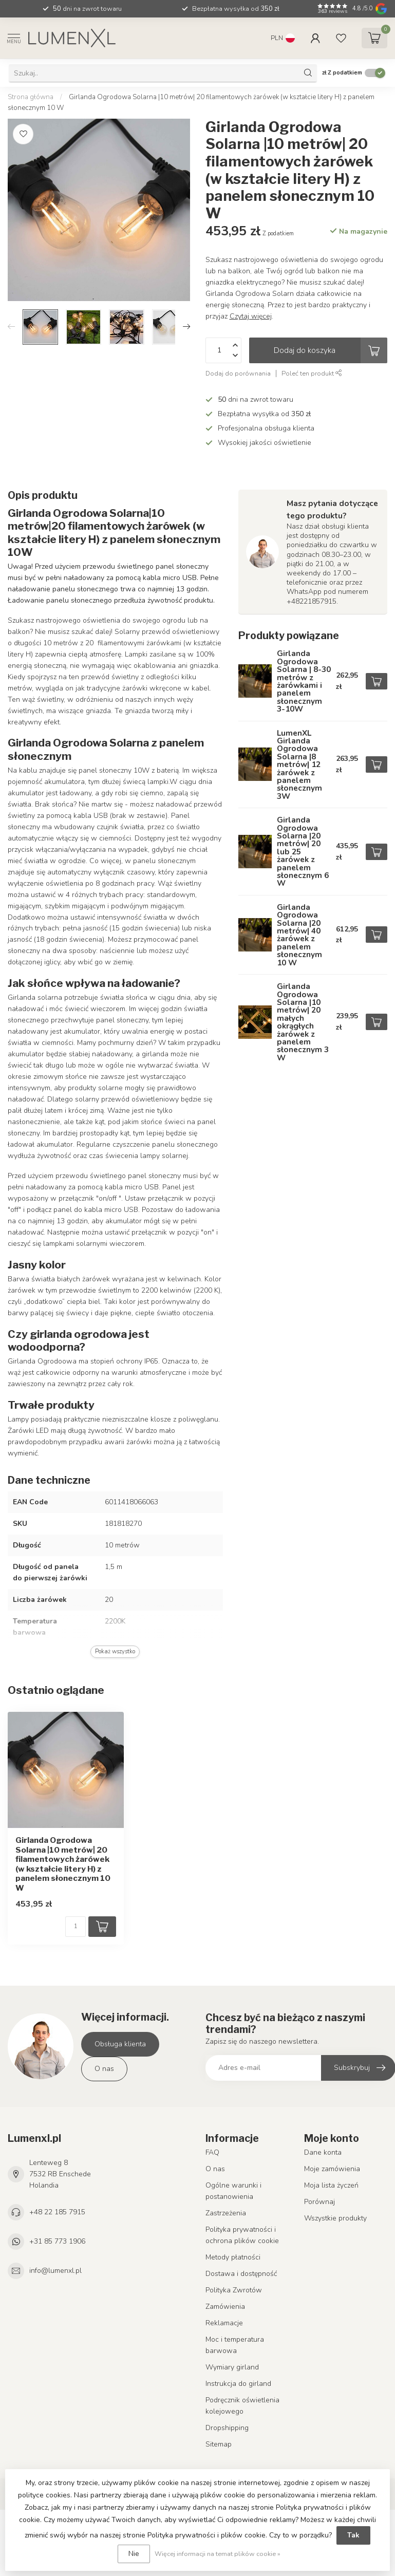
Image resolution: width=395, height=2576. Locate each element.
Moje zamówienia (332, 2169)
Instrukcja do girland (238, 2383)
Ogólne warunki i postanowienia (233, 2190)
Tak (353, 2535)
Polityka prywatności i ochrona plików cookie (242, 2235)
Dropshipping (227, 2428)
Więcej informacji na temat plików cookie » (217, 2553)
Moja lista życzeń (331, 2185)
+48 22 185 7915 (57, 2212)
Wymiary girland (232, 2367)
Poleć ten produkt (311, 373)
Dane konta (323, 2152)
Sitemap (218, 2444)
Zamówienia (225, 2306)
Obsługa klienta (120, 2044)
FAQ (212, 2152)
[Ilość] (75, 1926)
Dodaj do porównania (238, 373)
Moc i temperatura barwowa (234, 2345)
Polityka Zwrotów (233, 2290)
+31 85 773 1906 (57, 2241)
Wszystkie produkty (335, 2218)
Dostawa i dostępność (241, 2274)
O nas (104, 2069)
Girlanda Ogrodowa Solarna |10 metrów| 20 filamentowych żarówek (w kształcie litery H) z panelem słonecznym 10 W (62, 1864)
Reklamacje (224, 2323)
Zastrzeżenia (225, 2213)
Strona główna (30, 97)
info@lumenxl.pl (55, 2270)
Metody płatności (232, 2257)
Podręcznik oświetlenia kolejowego (242, 2405)
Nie (133, 2554)
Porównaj (319, 2202)
